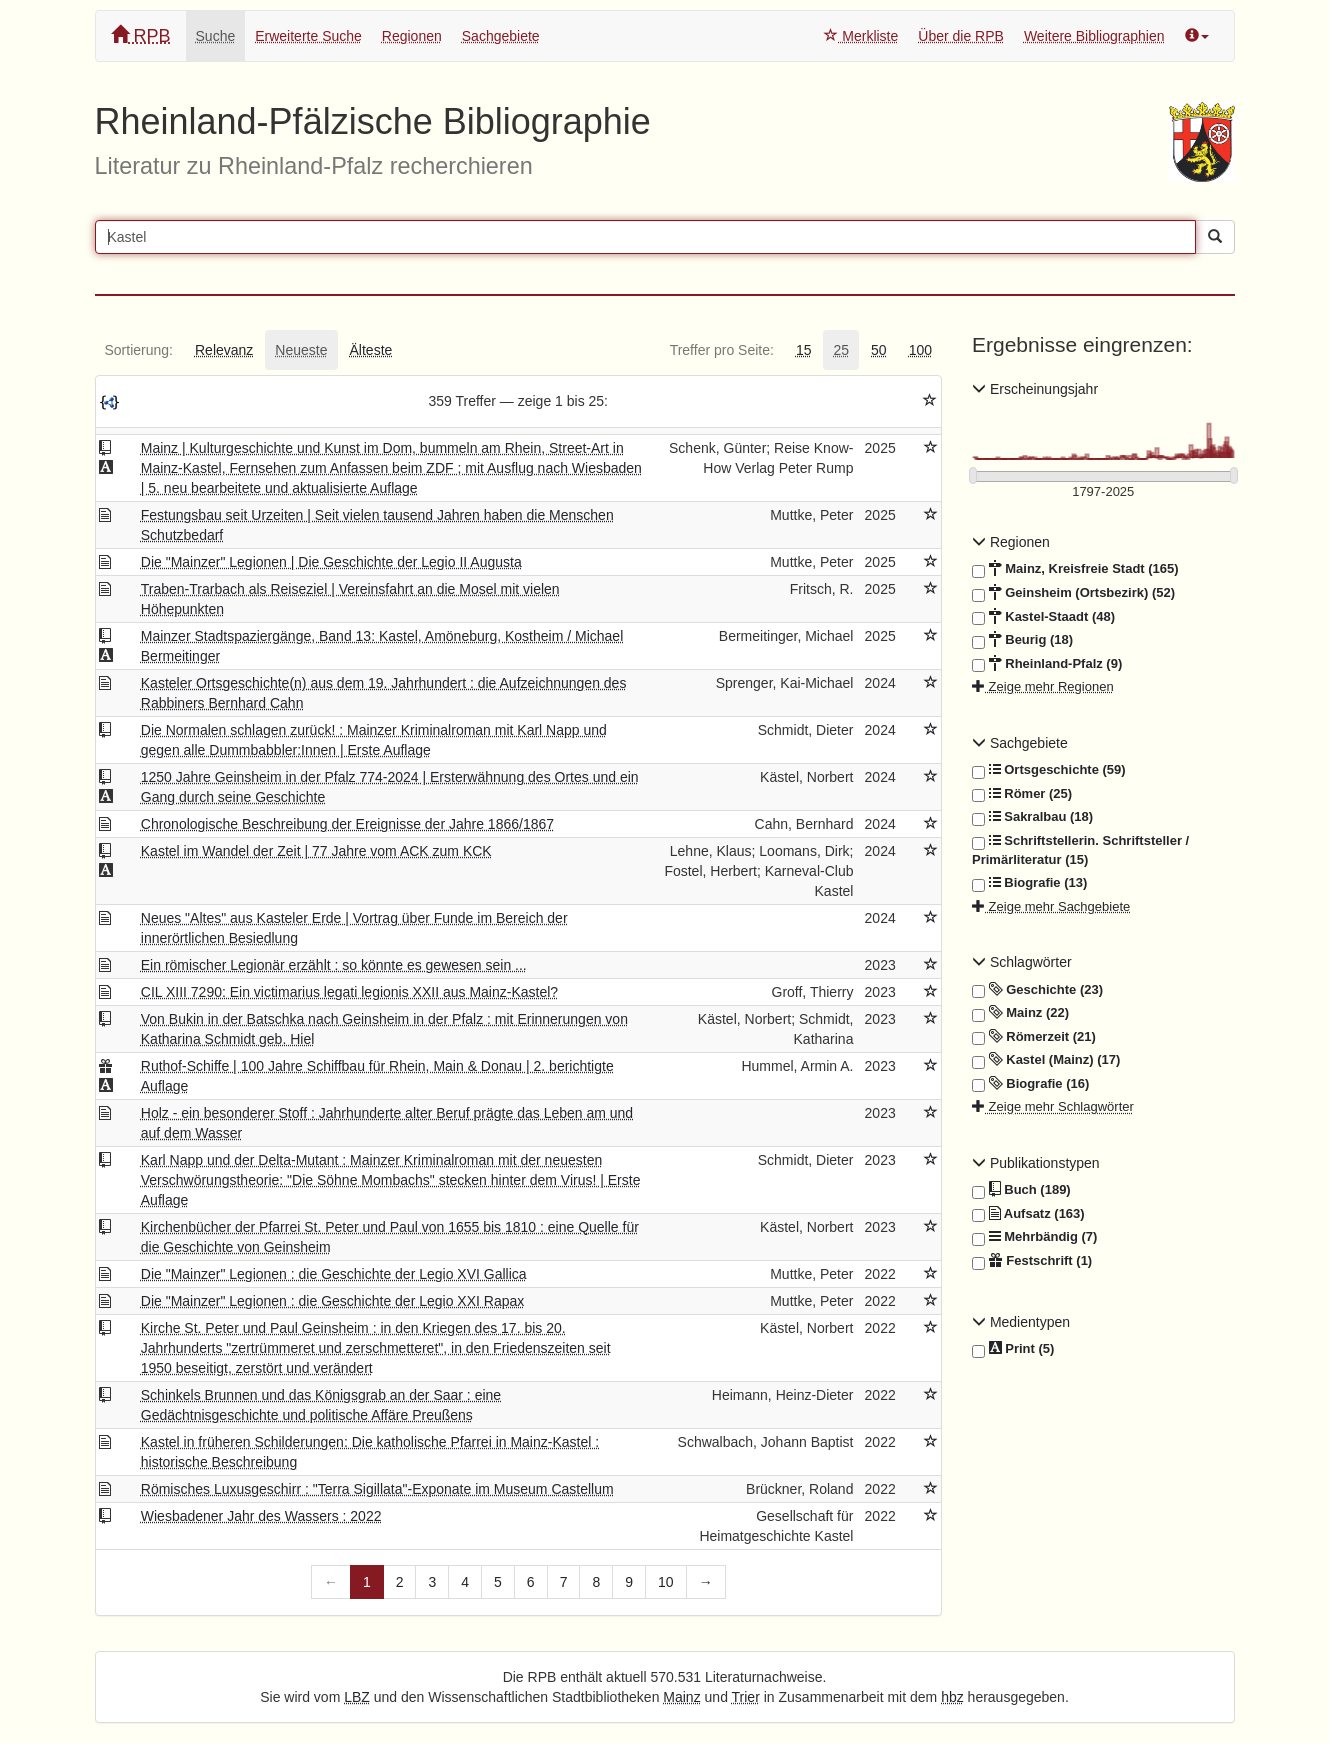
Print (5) (1013, 1349)
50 (879, 350)
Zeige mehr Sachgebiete (1051, 906)
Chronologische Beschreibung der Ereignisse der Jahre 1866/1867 (347, 824)
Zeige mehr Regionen (1043, 686)
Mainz (681, 1697)
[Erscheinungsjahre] (1103, 492)
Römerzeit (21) (1034, 1037)
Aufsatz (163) (1028, 1214)
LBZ (357, 1697)
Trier (746, 1697)
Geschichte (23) (1037, 990)
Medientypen (1021, 1322)
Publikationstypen (1036, 1163)
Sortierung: (139, 350)
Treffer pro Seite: (722, 350)
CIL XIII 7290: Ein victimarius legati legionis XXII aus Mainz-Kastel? (349, 992)
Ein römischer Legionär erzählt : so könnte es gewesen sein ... (334, 965)
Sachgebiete (501, 36)
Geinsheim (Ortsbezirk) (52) (1073, 593)
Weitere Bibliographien (1094, 36)
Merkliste (861, 36)
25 (841, 350)
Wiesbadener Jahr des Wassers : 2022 (261, 1516)
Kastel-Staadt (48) (1043, 617)
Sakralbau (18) (1032, 817)
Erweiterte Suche (308, 36)
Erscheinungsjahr (1035, 389)
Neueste (301, 350)
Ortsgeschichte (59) (1049, 770)
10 (666, 1582)
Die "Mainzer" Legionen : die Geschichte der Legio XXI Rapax (333, 1301)
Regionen (412, 36)
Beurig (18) (1022, 640)
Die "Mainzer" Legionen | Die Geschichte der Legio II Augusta (331, 562)
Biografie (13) (1029, 883)
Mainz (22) (1020, 1013)
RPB (141, 35)
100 (920, 350)
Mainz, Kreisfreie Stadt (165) (1075, 569)
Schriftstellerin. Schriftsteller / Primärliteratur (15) (1080, 849)
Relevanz (224, 350)
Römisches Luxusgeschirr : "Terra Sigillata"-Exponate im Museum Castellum (377, 1489)
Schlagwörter (1022, 962)
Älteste (371, 350)
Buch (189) (1021, 1190)
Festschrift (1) (1032, 1261)
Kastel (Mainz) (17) (1046, 1060)
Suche (216, 36)
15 (804, 350)
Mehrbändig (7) (1034, 1237)
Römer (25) (1022, 794)
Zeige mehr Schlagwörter (1053, 1106)
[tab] (139, 350)
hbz (952, 1697)
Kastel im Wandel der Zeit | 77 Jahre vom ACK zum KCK (316, 851)
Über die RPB (961, 36)
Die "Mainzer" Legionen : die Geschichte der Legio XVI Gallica (334, 1274)
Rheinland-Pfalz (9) (1047, 664)
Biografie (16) (1030, 1084)
